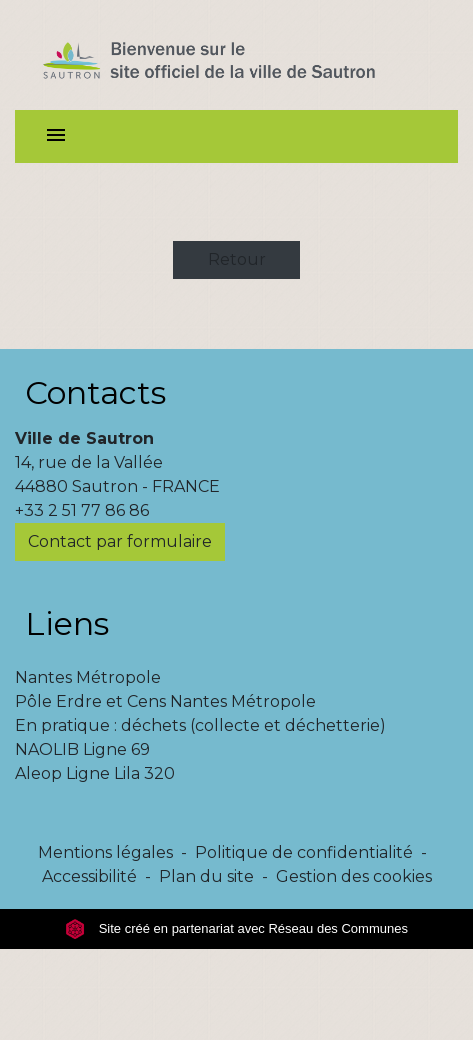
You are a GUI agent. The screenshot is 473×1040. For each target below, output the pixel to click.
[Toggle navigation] (56, 136)
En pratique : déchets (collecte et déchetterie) (200, 725)
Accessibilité (89, 876)
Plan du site (206, 876)
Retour (237, 259)
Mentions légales (105, 852)
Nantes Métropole (88, 677)
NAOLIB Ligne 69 (82, 749)
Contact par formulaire (120, 541)
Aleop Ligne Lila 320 (95, 773)
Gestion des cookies (354, 876)
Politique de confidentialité (304, 852)
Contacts (95, 392)
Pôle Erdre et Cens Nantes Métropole (165, 701)
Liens (67, 623)
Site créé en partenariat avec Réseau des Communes (236, 928)
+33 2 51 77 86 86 (82, 510)
